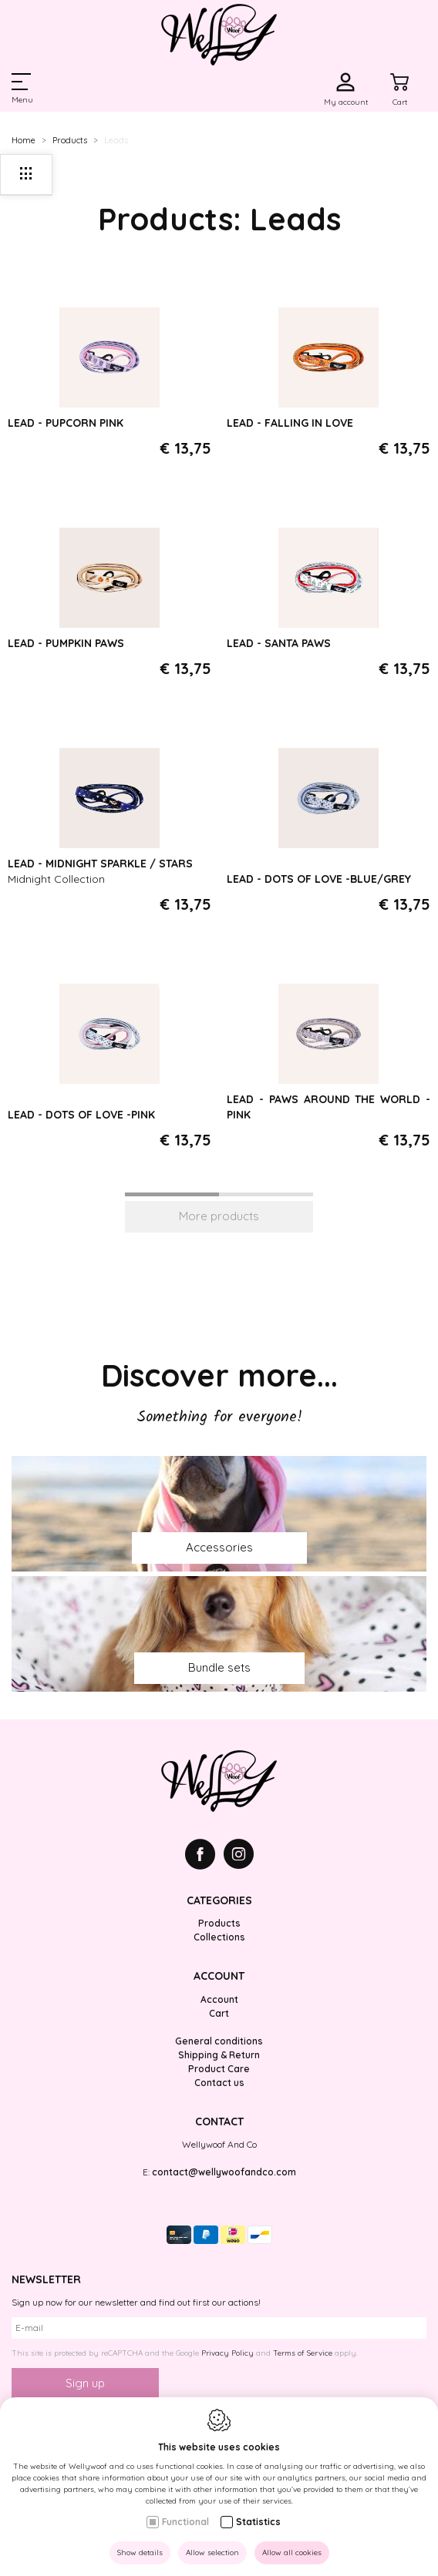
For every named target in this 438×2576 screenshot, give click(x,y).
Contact (219, 2121)
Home (23, 140)
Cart (219, 2013)
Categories (219, 1900)
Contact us (219, 2082)
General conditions (219, 2041)
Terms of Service (302, 2353)
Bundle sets (219, 1667)
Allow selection (212, 2552)
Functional (185, 2521)
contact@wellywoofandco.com (224, 2172)
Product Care (219, 2069)
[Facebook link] (204, 1856)
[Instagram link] (239, 1856)
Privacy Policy (227, 2353)
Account (219, 1976)
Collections (219, 1937)
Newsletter (46, 2279)
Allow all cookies (292, 2552)
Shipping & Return (219, 2055)
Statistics (258, 2521)
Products (69, 140)
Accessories (219, 1547)
